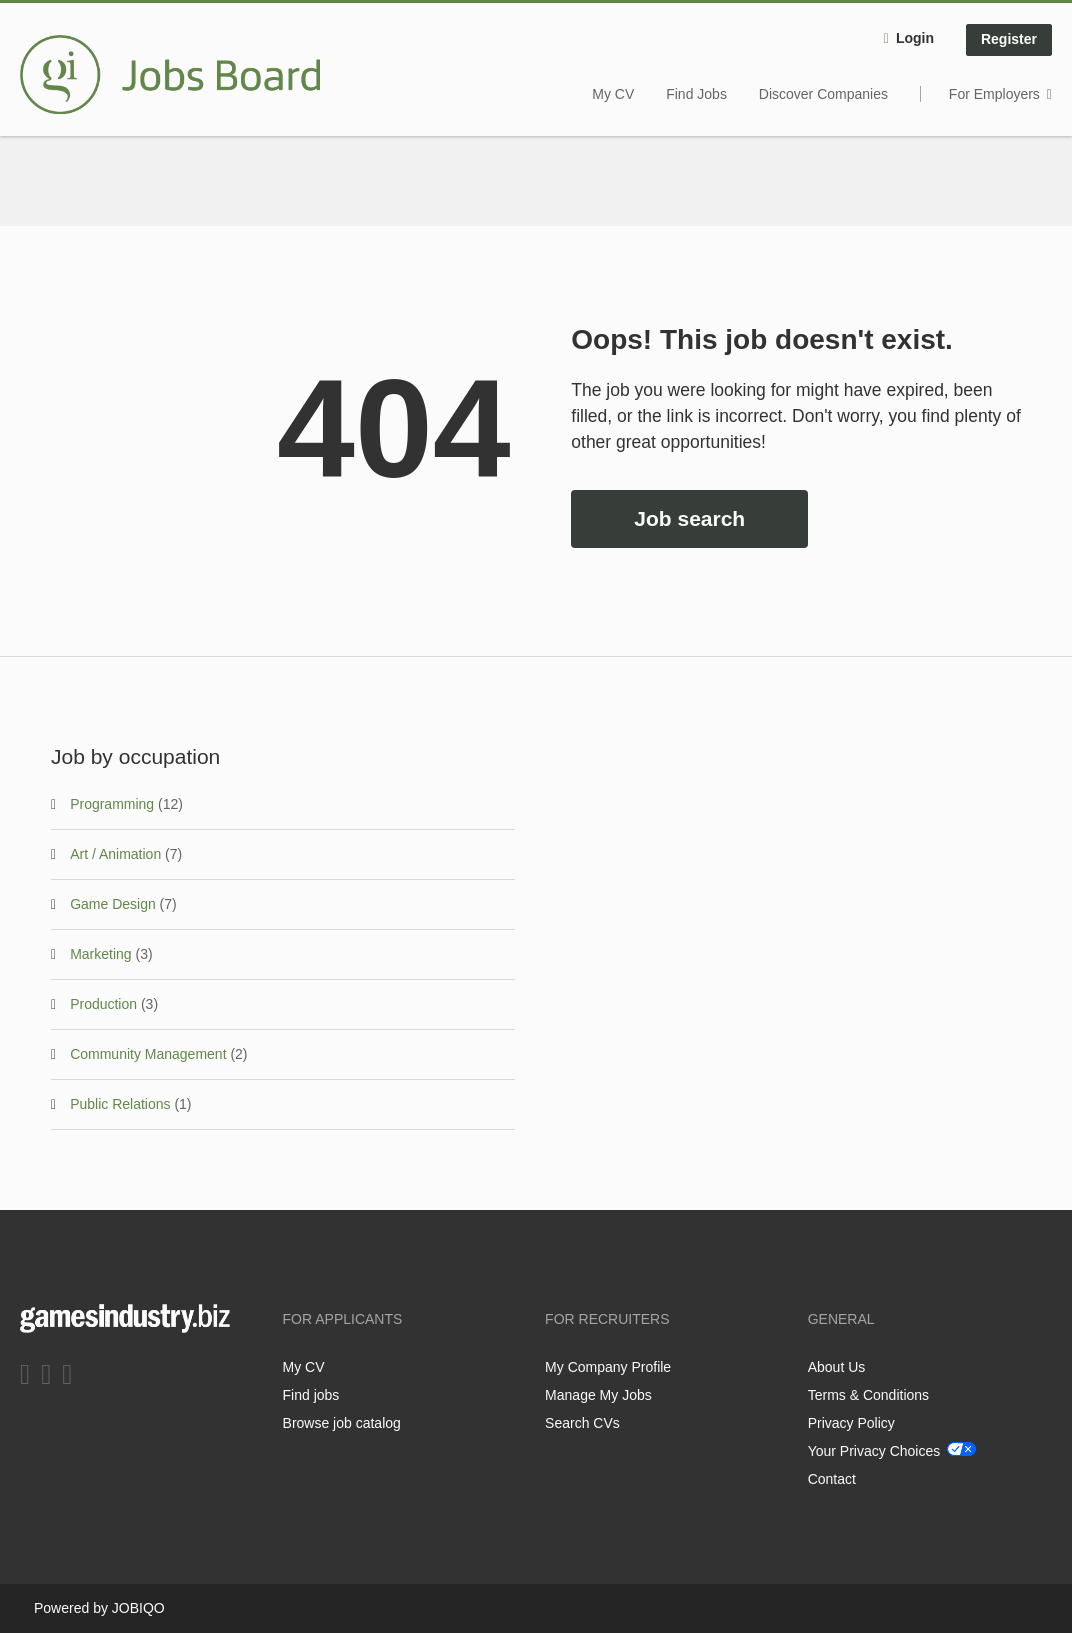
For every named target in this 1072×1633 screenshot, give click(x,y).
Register (1009, 39)
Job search (689, 518)
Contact (832, 1479)
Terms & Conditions (868, 1395)
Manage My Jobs (598, 1395)
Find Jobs (696, 94)
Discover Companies (823, 94)
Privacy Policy (851, 1423)
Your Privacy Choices (874, 1451)
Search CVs (582, 1423)
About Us (837, 1367)
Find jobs (311, 1395)
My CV (613, 94)
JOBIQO (138, 1608)
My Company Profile (608, 1367)
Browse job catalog (342, 1423)
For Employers (994, 94)
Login (915, 38)
